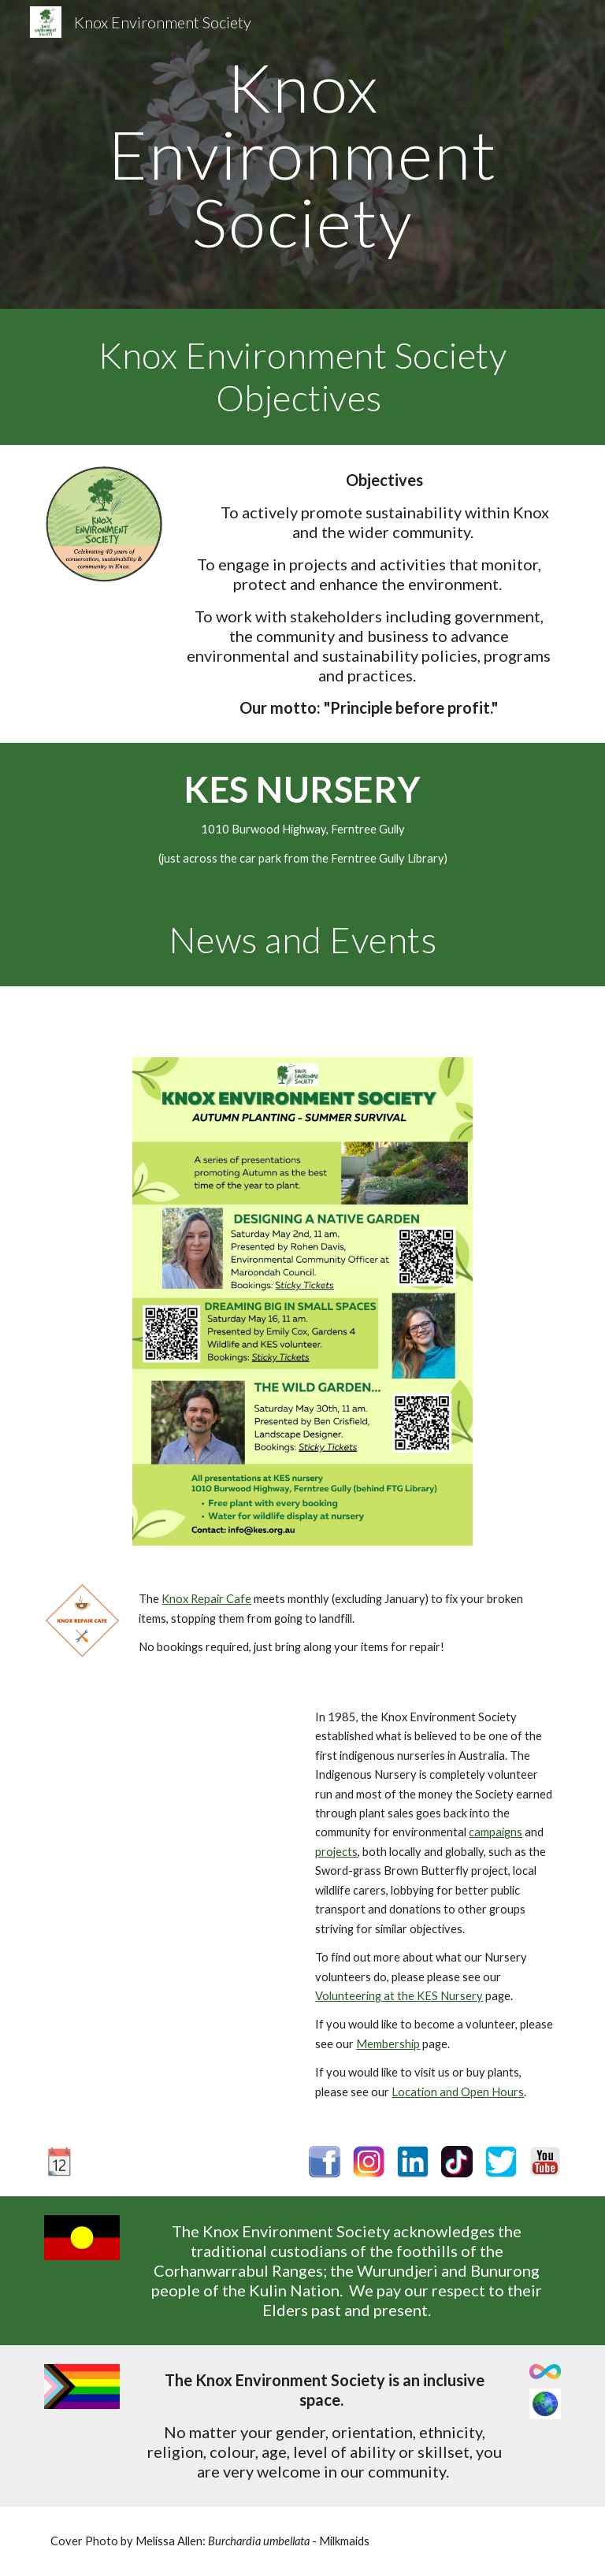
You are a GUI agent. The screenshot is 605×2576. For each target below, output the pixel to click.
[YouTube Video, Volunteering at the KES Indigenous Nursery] (169, 1773)
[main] (302, 154)
